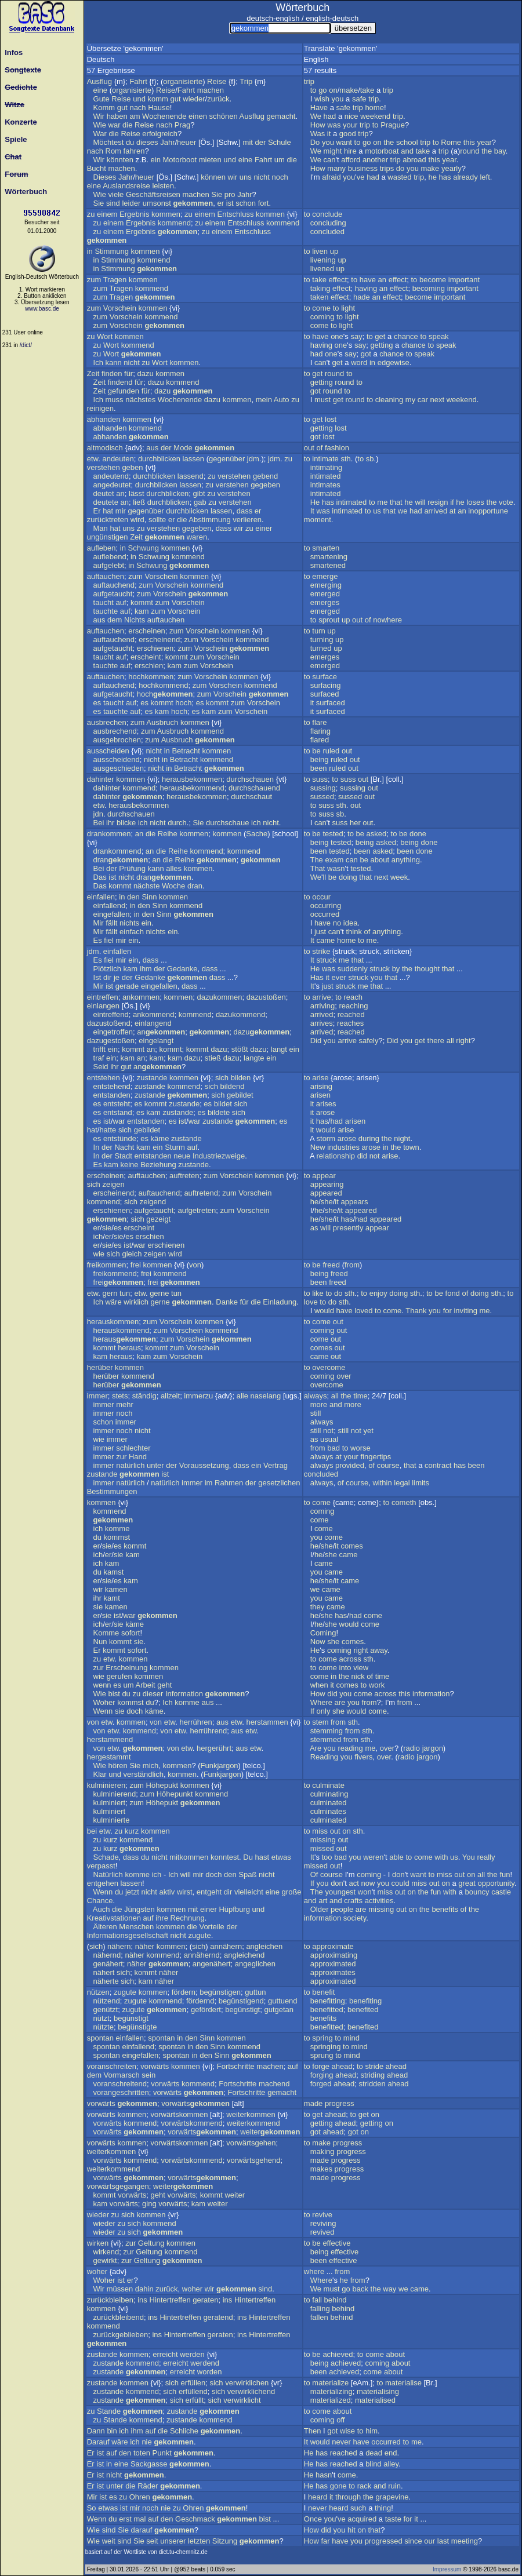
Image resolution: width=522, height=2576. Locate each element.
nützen (98, 1992)
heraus (124, 1339)
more (319, 1404)
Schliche (184, 2430)
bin (112, 2430)
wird (137, 519)
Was (317, 133)
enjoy (378, 1293)
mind (351, 2038)
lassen (194, 458)
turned (321, 648)
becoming (428, 288)
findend (120, 382)
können (213, 177)
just (320, 931)
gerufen (119, 1676)
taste (393, 2519)
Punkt (162, 2453)
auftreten (184, 1175)
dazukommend (240, 1014)
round (469, 151)
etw (93, 458)
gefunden (123, 391)
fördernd (200, 2000)
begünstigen (220, 1992)
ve (361, 177)
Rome (451, 142)
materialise (403, 2382)
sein (148, 2075)
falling (320, 2308)
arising (321, 1086)
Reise (216, 81)
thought (427, 968)
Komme (106, 1632)
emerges (325, 602)
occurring (325, 905)
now (368, 1883)
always (315, 1395)
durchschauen (250, 779)
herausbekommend (192, 788)
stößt (239, 1049)
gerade (127, 986)
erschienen (155, 648)
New (317, 1147)
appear (323, 1175)
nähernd (107, 1955)
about (380, 859)
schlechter (133, 1448)
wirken (98, 2243)
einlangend (153, 1023)
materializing (331, 2391)
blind (373, 2464)
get (380, 336)
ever (339, 977)
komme (117, 1528)
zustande (152, 1077)
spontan (100, 2038)
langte (254, 1058)
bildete (219, 1112)
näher (144, 1946)
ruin (394, 2486)
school (407, 142)
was (333, 125)
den (133, 896)
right (463, 1040)
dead (373, 2453)
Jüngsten (139, 1909)
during (368, 1138)
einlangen (103, 1005)
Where (321, 1702)
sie (107, 1227)
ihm (146, 968)
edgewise (393, 362)
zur (121, 1456)
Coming (323, 1632)
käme (160, 1138)
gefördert (206, 2009)
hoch (165, 694)
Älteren (105, 1926)
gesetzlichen (279, 1482)
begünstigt (242, 2009)
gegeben (265, 484)
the (388, 142)
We (315, 116)
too (327, 1857)
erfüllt (195, 2400)
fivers (363, 1756)
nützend (106, 2000)
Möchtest (108, 142)
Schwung (143, 548)
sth (345, 458)
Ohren (139, 2497)
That (317, 868)
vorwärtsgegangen (118, 2186)
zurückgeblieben (120, 2334)
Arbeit (145, 1685)
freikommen (106, 1264)
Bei (98, 822)
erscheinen (146, 630)
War (100, 133)
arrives (321, 1023)
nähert (104, 1972)
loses (475, 502)
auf (121, 602)
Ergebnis (134, 214)
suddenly (353, 968)
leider (131, 203)
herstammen (267, 1722)
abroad (414, 159)
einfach (131, 931)
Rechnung (188, 1918)
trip (309, 81)
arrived (435, 511)
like (318, 1293)
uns (246, 177)
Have (319, 107)
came (326, 940)
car (423, 399)
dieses (147, 142)
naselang (266, 1395)
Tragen (115, 279)
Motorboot (180, 159)
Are (315, 1748)
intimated (325, 476)
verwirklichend (251, 2391)
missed (322, 1848)
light (348, 308)
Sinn (149, 896)
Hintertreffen (169, 2300)
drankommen (109, 833)
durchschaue (227, 822)
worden (209, 2371)
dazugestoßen (111, 1040)
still (315, 1413)
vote (506, 502)
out (309, 447)
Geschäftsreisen (153, 194)
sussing (323, 788)
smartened (328, 565)
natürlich (130, 1465)
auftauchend (114, 585)
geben (132, 467)
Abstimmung (209, 519)
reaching (353, 1005)
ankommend (154, 1014)
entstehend (111, 1086)
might (333, 151)
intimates (325, 484)
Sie (216, 194)
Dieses (105, 177)
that (396, 502)
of (320, 447)
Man (100, 528)
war (114, 125)
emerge (325, 576)
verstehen (103, 467)
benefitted (326, 2009)
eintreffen (102, 997)
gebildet (240, 1095)
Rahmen (229, 1482)
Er (97, 511)
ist (230, 203)
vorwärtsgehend (254, 2160)
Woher (104, 1702)
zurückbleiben (110, 2300)
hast (262, 1857)
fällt (111, 923)
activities (379, 1900)
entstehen (103, 1077)
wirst (185, 1892)
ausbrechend (115, 731)
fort (263, 203)
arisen (320, 1095)
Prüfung (132, 868)
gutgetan (278, 2009)
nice (351, 116)
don (398, 1874)
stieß (213, 1058)
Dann (96, 2430)
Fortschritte (236, 2066)
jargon (432, 1748)
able (396, 1857)
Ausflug (99, 81)
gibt (199, 493)
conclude (327, 214)
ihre (161, 1918)
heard (317, 2497)
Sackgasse (149, 2464)
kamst (114, 1572)
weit (108, 2541)
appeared (326, 1193)
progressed (384, 2541)
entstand (117, 1112)
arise (320, 1077)
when (319, 1685)
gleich (132, 1253)
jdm (253, 458)
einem (107, 214)
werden (192, 2354)
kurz (132, 1831)
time (360, 1395)
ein (156, 159)
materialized (330, 2400)
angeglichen (255, 1963)
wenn (102, 1685)
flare (319, 722)
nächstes (140, 399)
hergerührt (214, 1748)
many (336, 168)
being (319, 759)
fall (317, 2300)
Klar (100, 1774)
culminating (329, 1794)
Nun (100, 1641)
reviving (323, 2223)
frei (135, 1264)
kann (113, 362)
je (116, 977)
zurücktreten (108, 519)
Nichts (134, 619)
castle (501, 1892)
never (341, 2441)
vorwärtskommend (192, 2123)
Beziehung (158, 1164)
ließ (139, 502)
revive (322, 2214)
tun (124, 1293)
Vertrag (275, 1465)
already (465, 177)
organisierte (182, 81)
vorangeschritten (121, 2092)
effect (338, 279)
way (389, 2288)
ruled (330, 750)
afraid (331, 177)
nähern (118, 1946)
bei (92, 1831)
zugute (199, 1935)
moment (317, 519)
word (359, 362)
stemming (326, 1730)
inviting (465, 1310)
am (134, 116)
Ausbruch (162, 722)
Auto (281, 399)
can (330, 159)
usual (329, 1439)
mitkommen (188, 1857)
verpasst (101, 1865)
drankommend (117, 851)
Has (317, 977)
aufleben (101, 548)
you (338, 98)
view (360, 1667)
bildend (232, 1086)
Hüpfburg (234, 1909)
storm (326, 1138)
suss (320, 779)
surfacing (325, 685)
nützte (103, 2027)
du (130, 142)
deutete (105, 502)
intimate (325, 458)
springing (325, 2046)
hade (361, 297)
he (432, 177)
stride (374, 2066)
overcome (328, 1367)
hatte (107, 1129)
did (362, 1156)
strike (321, 951)
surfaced (324, 694)
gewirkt (105, 2260)
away (378, 1650)
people (342, 1909)
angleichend (244, 1955)
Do (315, 142)
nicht (261, 177)
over (343, 1376)
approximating (334, 1955)
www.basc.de (42, 308)
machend (274, 2083)
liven (320, 251)
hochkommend (163, 685)
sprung (322, 2055)
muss (114, 399)
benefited (363, 2009)
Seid (100, 1066)
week (399, 877)
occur (321, 896)
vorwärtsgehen (251, 2142)
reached (351, 1014)
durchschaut (251, 796)
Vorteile (211, 1926)
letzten (199, 2541)
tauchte (105, 611)
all (450, 1040)
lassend (190, 476)
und (139, 98)
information (430, 1693)
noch (279, 177)
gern (109, 1293)
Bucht (96, 168)
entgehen (102, 1883)
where (314, 2271)
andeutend (111, 476)
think (353, 931)
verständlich (144, 1774)
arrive (321, 997)
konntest (225, 1857)
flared (319, 739)
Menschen (136, 1926)
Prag (182, 125)
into (345, 1667)
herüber (100, 1367)
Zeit (93, 373)
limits (420, 1482)
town (411, 1147)
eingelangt (156, 1040)
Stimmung (112, 251)
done (417, 833)
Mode (183, 447)
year (484, 142)
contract (438, 1465)
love (311, 1302)
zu (91, 214)
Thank (415, 1310)
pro (229, 194)
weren (373, 1857)
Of (314, 1874)
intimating (326, 467)
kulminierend (114, 1794)
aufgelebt (109, 565)
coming (322, 316)
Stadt (123, 1156)
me (382, 502)
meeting (464, 2541)
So (91, 2508)
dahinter (100, 779)
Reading (324, 1756)
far (325, 2541)
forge (320, 2066)
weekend (375, 116)
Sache (256, 833)
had (330, 116)
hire (350, 151)
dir (107, 977)
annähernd (202, 1955)
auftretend (201, 1193)
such (358, 2508)
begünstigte (137, 2027)
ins (142, 2300)
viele (116, 194)
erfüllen (193, 2382)
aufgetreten (197, 1210)
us (377, 511)
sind (113, 203)
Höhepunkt (175, 1794)
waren (197, 537)
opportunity (496, 1883)
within (382, 1482)
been (318, 768)
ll (324, 877)
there (435, 1040)
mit (248, 142)
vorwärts (154, 2066)
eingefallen (111, 914)
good (347, 133)
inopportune (488, 511)
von (195, 1264)
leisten (163, 185)
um (279, 159)
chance (406, 336)
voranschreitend (120, 2083)
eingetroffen (113, 1032)
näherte (106, 1981)
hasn (324, 2475)
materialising (378, 2391)
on (333, 90)
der (260, 142)
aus (152, 447)
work (377, 1685)
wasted (399, 177)
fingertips (375, 1456)
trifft (99, 1049)
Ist (97, 977)
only (324, 1711)
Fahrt (138, 81)
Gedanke (182, 968)
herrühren (195, 1722)
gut (176, 98)
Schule (279, 142)
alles (174, 868)
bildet (223, 1103)
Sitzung (224, 2541)
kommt (141, 602)
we (403, 511)
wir (233, 177)
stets (120, 1395)
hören (118, 1765)
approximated (333, 1963)
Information (184, 1693)
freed (331, 1264)
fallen (319, 2317)
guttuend (283, 2000)
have (368, 279)
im (209, 1482)
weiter (270, 2131)
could (400, 1883)
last (443, 2541)
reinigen (100, 408)
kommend (174, 222)
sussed (322, 796)
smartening (328, 556)
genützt (105, 2009)
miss (320, 1831)
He (315, 502)
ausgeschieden (118, 768)
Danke (227, 1302)
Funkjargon (219, 1765)
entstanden (111, 1095)
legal (401, 1482)
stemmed (325, 1739)
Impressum (447, 2569)
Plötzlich (107, 968)
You (468, 1857)
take (367, 90)
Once (313, 2519)
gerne (159, 1293)
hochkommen (150, 676)
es (97, 702)
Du (248, 1857)
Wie (99, 125)
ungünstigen (107, 537)
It (312, 511)
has (445, 177)
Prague (392, 125)
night (402, 1138)
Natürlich (108, 1874)
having (366, 288)
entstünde (119, 1138)
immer (97, 1395)
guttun (255, 1992)
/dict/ (26, 345)
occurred (325, 914)
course (388, 1465)
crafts (353, 1900)
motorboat (382, 151)
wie (99, 1253)
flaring (320, 731)
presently (348, 1227)
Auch (101, 1909)
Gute (101, 98)
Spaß (247, 1874)
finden (112, 373)
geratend (218, 2317)
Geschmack (195, 2519)
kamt (112, 1598)
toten (141, 2453)
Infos (12, 52)
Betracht (186, 750)
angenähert (212, 1963)
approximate (333, 1946)
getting (381, 345)
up (334, 251)
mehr (124, 1404)
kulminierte (111, 1820)
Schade (106, 1857)
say (356, 336)
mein (264, 399)
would (326, 1129)
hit (351, 2530)
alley (390, 2464)
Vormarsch (122, 2075)
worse (360, 1448)
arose (325, 1112)
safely (369, 1040)
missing (323, 1839)
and (407, 151)
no (337, 923)
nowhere (387, 619)
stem (320, 1722)
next (437, 399)
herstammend (110, 1739)
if (452, 502)
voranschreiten (111, 2066)
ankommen (141, 997)
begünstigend (241, 2000)
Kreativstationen (114, 1918)
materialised (375, 2400)
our (429, 2541)
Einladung (279, 1302)
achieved (337, 2354)
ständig (144, 1395)
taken (319, 297)
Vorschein (119, 308)
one (337, 336)
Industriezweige (219, 1156)
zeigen (113, 1184)
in (90, 251)
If (312, 1711)
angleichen (264, 1946)
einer (263, 528)
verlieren (247, 519)
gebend (265, 476)
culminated (328, 1802)
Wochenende (164, 116)
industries (343, 1147)
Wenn (103, 1711)
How (317, 125)
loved (363, 1310)
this (469, 142)
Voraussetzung (204, 1465)
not (374, 1156)
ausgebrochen (117, 739)
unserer (173, 2541)
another (375, 159)
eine (100, 90)
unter (155, 1465)
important (464, 279)
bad (333, 1448)
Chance (100, 1900)
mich (150, 1765)
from (352, 1264)
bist (114, 1693)
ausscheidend (116, 759)
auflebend (109, 556)
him (371, 2430)
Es (97, 940)
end (391, 2453)
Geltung (151, 2243)
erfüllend (193, 2391)
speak (439, 336)
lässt (136, 493)
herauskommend (121, 1330)
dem (114, 619)
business (363, 168)
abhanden (104, 419)
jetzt (132, 1892)
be (316, 750)
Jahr (167, 142)
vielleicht (248, 1892)
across (350, 1659)
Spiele (14, 139)
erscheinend (159, 639)
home (374, 107)
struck (327, 960)
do (400, 168)
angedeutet (112, 484)
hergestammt (109, 1756)
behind (335, 2300)
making (322, 2151)
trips (387, 168)
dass (244, 511)
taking (320, 288)
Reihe (167, 833)
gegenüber (227, 458)
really (486, 1857)
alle (242, 1395)
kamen (116, 1589)
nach (137, 107)
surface (324, 676)
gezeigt (158, 1219)
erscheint (145, 657)
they (317, 1606)
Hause (159, 107)
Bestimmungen (112, 1491)
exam (334, 859)
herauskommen (113, 1321)
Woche (173, 885)
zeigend (153, 1201)
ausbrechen (106, 722)
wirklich (136, 1302)
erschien (149, 665)
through (348, 2497)
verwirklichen (247, 2382)
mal (139, 2519)
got (366, 353)
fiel (109, 940)
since (413, 2541)
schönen (223, 116)
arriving (322, 1005)
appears (354, 1201)
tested (332, 833)
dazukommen (219, 997)
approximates (333, 1972)
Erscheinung (126, 1667)
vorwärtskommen (179, 2114)
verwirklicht (241, 2400)
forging (322, 2075)
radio (411, 1748)
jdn (98, 814)
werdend (204, 2363)
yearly (451, 168)
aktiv (167, 1892)
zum (94, 279)
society (355, 1918)
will (420, 502)
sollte (157, 519)
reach (353, 997)
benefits (445, 1909)
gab (200, 502)
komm (158, 98)
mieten (210, 159)
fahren (134, 151)
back (360, 2288)
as (314, 1227)
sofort (130, 1632)
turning (322, 639)
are (340, 1702)
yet (369, 1430)
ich (143, 822)
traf (98, 1058)
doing (348, 877)
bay (500, 151)
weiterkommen (251, 2114)
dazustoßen (266, 997)
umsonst (157, 203)
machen (210, 90)
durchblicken (159, 458)
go (322, 90)
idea (350, 923)
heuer (186, 142)
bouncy (477, 1892)
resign (437, 502)
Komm (104, 107)
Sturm (175, 1147)
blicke (126, 822)
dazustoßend (108, 1023)
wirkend (106, 2251)
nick (358, 1676)
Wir (99, 116)
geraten (205, 2300)
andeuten (117, 458)
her (355, 822)
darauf (142, 2530)
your (350, 125)
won (365, 1892)
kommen (165, 214)
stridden (372, 2083)
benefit (323, 1992)
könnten (120, 159)
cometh (404, 1502)
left (485, 177)
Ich (98, 362)
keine (130, 1164)
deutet (103, 493)
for (447, 1310)
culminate (328, 1785)
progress (339, 2103)
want (344, 142)
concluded (327, 231)
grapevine (391, 2497)
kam (142, 611)
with (441, 1857)
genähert (108, 1963)
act (354, 1883)
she (327, 1201)
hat (108, 511)
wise (347, 2430)
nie (146, 2441)
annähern (226, 1946)
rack (364, 2486)
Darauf (98, 2441)
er (220, 203)
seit (152, 2541)
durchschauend (254, 788)
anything (406, 859)
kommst (117, 1537)
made (313, 2103)
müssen (120, 2288)
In (96, 1147)
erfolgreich (159, 133)
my (410, 399)
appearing (327, 1184)
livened (322, 268)
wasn (336, 868)
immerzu (198, 1395)
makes (321, 2169)
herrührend (208, 1730)
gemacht (281, 116)
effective (336, 2243)
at (452, 511)
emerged (325, 593)
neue (181, 1156)
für (128, 373)
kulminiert (109, 1802)
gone (338, 2486)
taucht (103, 602)
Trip (246, 81)
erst (125, 2519)
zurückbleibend (118, 2317)
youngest (340, 1892)
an (382, 279)
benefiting (365, 2000)
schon (245, 203)
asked (377, 833)
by (396, 968)
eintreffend (111, 1014)
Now (317, 1641)
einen (197, 116)
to (313, 90)
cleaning (389, 399)
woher (97, 2271)
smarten (325, 548)
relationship (336, 1156)
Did (316, 1040)
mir (120, 511)
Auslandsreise (126, 185)
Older (319, 1909)
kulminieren (106, 1785)
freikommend (115, 1273)
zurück (218, 98)
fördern (183, 1992)
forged (321, 2083)
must (322, 399)
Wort (105, 336)
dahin (144, 2288)
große (292, 1892)
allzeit (170, 1395)
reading (350, 1748)
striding (372, 2075)
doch (134, 1711)
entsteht (116, 1103)
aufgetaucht (113, 593)
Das (100, 877)
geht (164, 1685)
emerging (326, 585)
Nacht (124, 1147)
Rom (113, 151)
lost (330, 419)
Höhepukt (162, 1785)
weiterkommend (253, 2123)
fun (504, 1874)
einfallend (109, 905)
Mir (98, 923)
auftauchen (105, 576)
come (321, 308)
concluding (328, 222)
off (340, 2419)
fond (452, 1293)
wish (321, 98)
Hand (138, 1456)
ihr (110, 822)
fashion (337, 447)
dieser (153, 1693)
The (316, 859)
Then (312, 2430)
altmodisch (105, 447)
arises (326, 1103)
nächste (146, 885)
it (329, 133)
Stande (109, 2411)
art (322, 1900)
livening (323, 260)
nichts (129, 923)
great (467, 1883)
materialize (330, 2382)
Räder (147, 2486)
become (432, 279)
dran (120, 859)
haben (117, 116)
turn (318, 630)
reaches (350, 1023)
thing (383, 2508)
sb (370, 458)
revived (322, 2232)
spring (322, 2038)
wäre (113, 1302)
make (348, 90)
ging (149, 2203)
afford (350, 159)
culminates (328, 1811)
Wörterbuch (24, 191)
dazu (145, 373)
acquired (361, 2519)
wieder (194, 98)
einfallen (101, 896)
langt (279, 1049)
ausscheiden (108, 750)
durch (177, 822)
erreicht (165, 2354)
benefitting (327, 2000)
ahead (342, 2066)
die (127, 125)
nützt (101, 2018)
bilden (241, 1077)
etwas (281, 1857)
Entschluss (235, 214)
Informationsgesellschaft (127, 1935)
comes (321, 1347)
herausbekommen (192, 779)
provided (349, 1465)
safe (359, 98)
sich (222, 1077)
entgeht (209, 1892)
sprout (328, 619)
